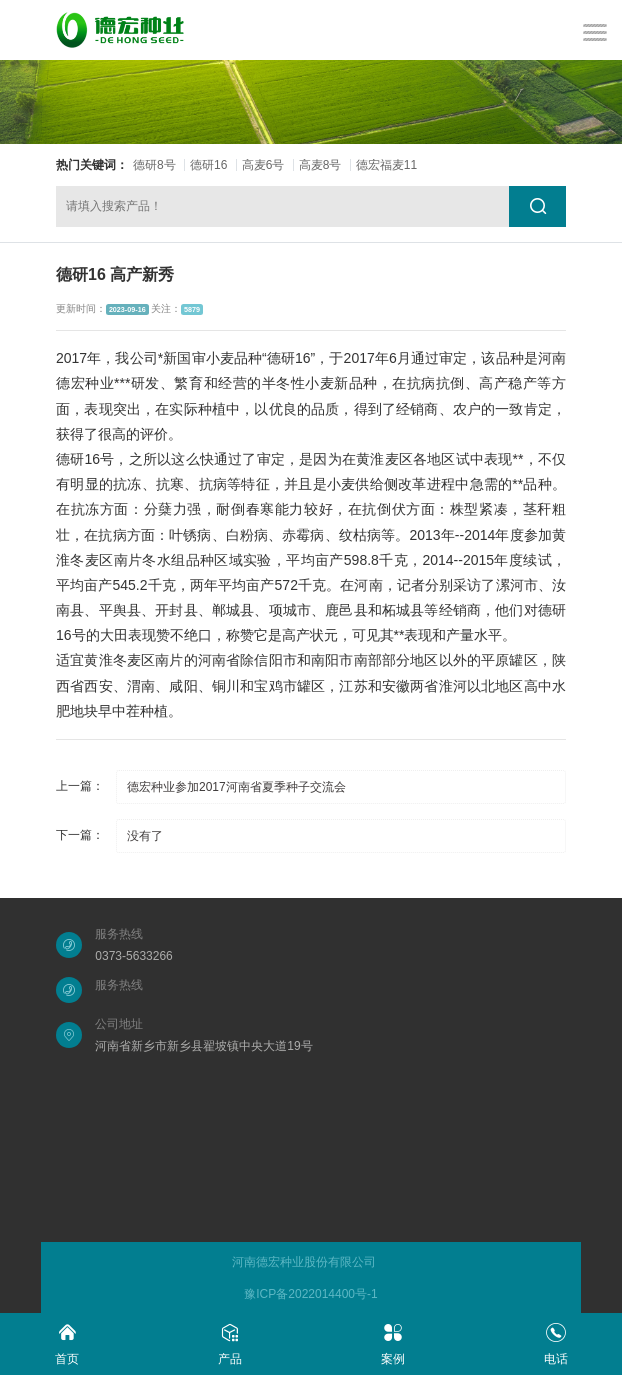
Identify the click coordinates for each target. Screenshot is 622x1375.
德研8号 (154, 165)
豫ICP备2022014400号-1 (310, 1294)
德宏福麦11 (386, 165)
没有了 (145, 836)
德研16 (208, 165)
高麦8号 (320, 165)
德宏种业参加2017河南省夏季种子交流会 (236, 787)
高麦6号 (263, 165)
